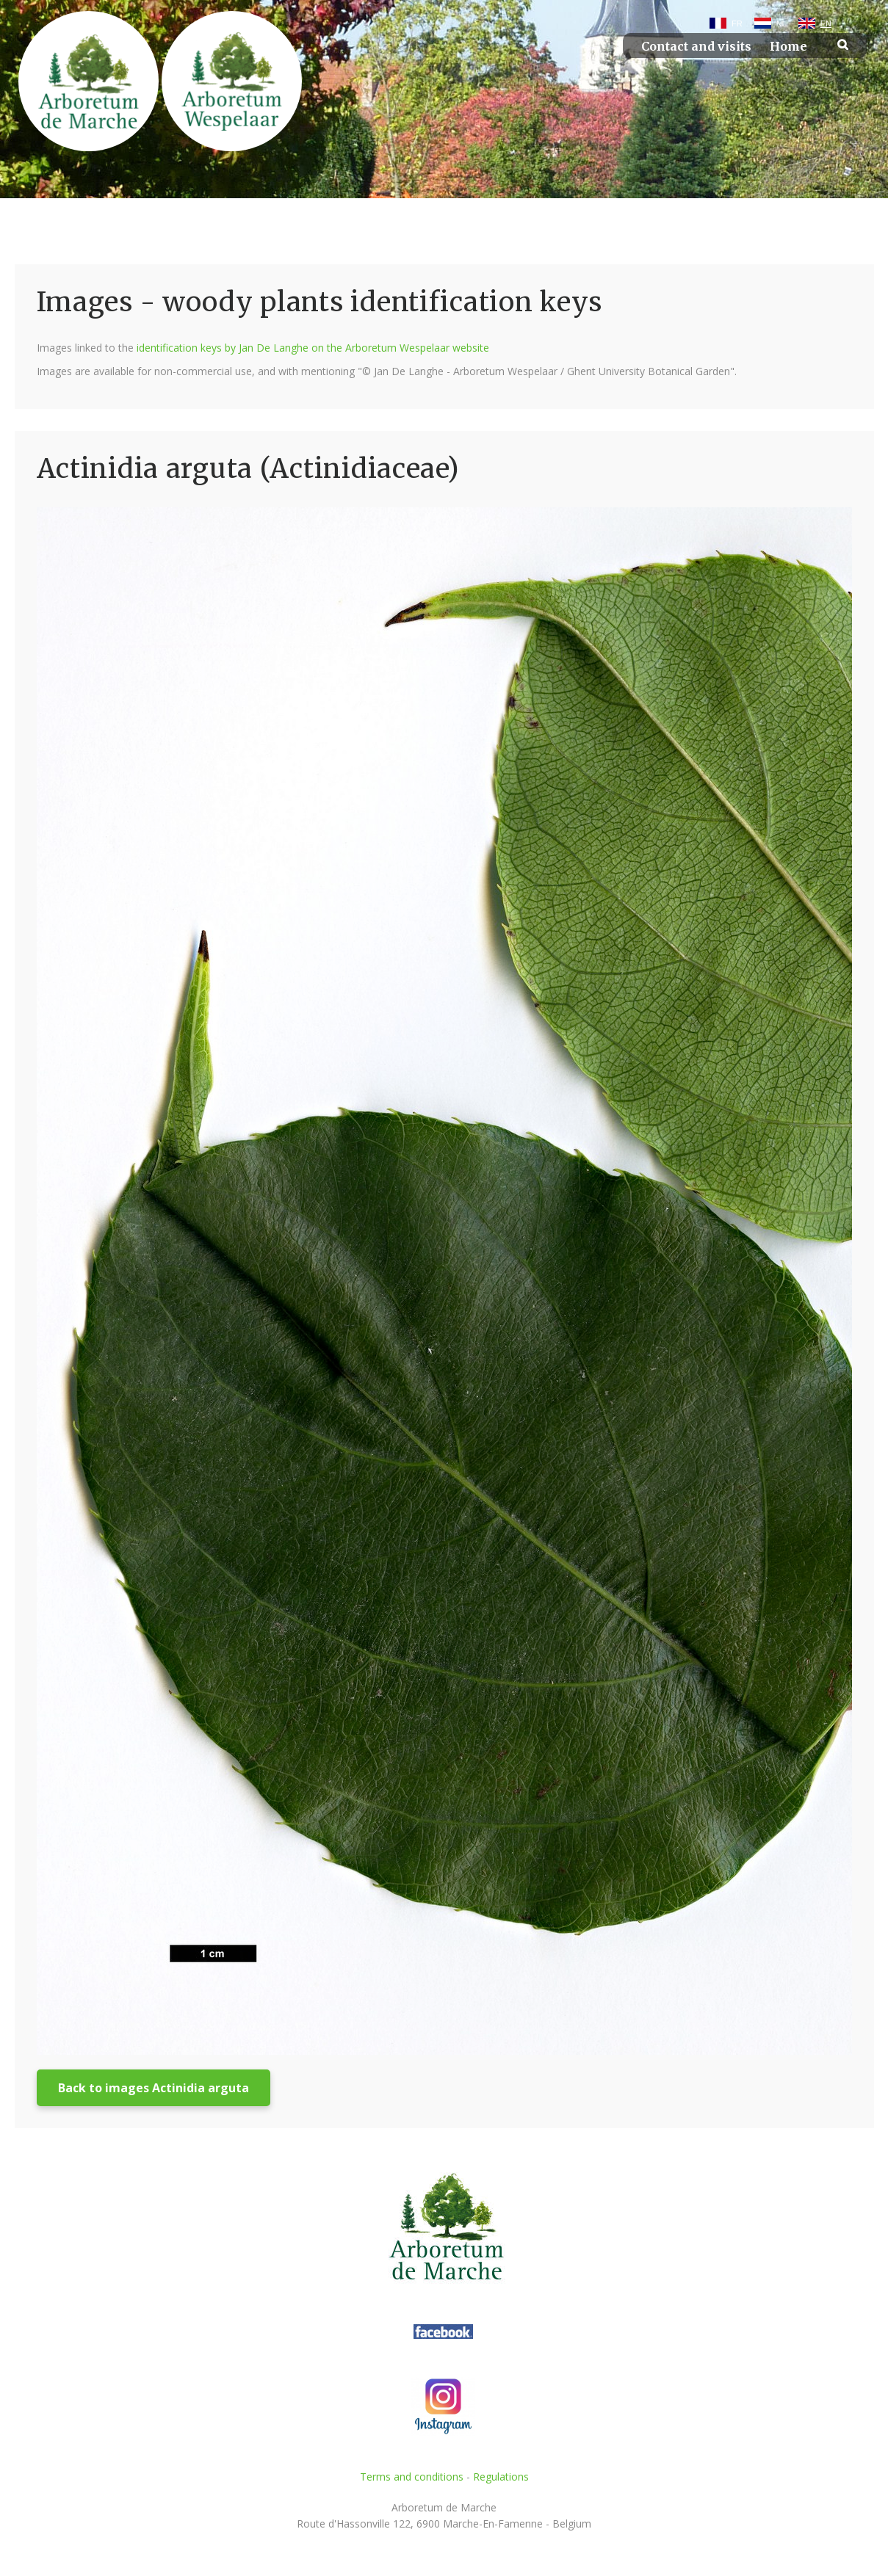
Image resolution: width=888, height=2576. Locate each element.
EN (825, 23)
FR (737, 23)
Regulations (501, 2477)
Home (788, 47)
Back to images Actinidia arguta (153, 2088)
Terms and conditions (411, 2477)
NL (781, 23)
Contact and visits (696, 47)
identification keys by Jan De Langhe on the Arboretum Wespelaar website (313, 348)
